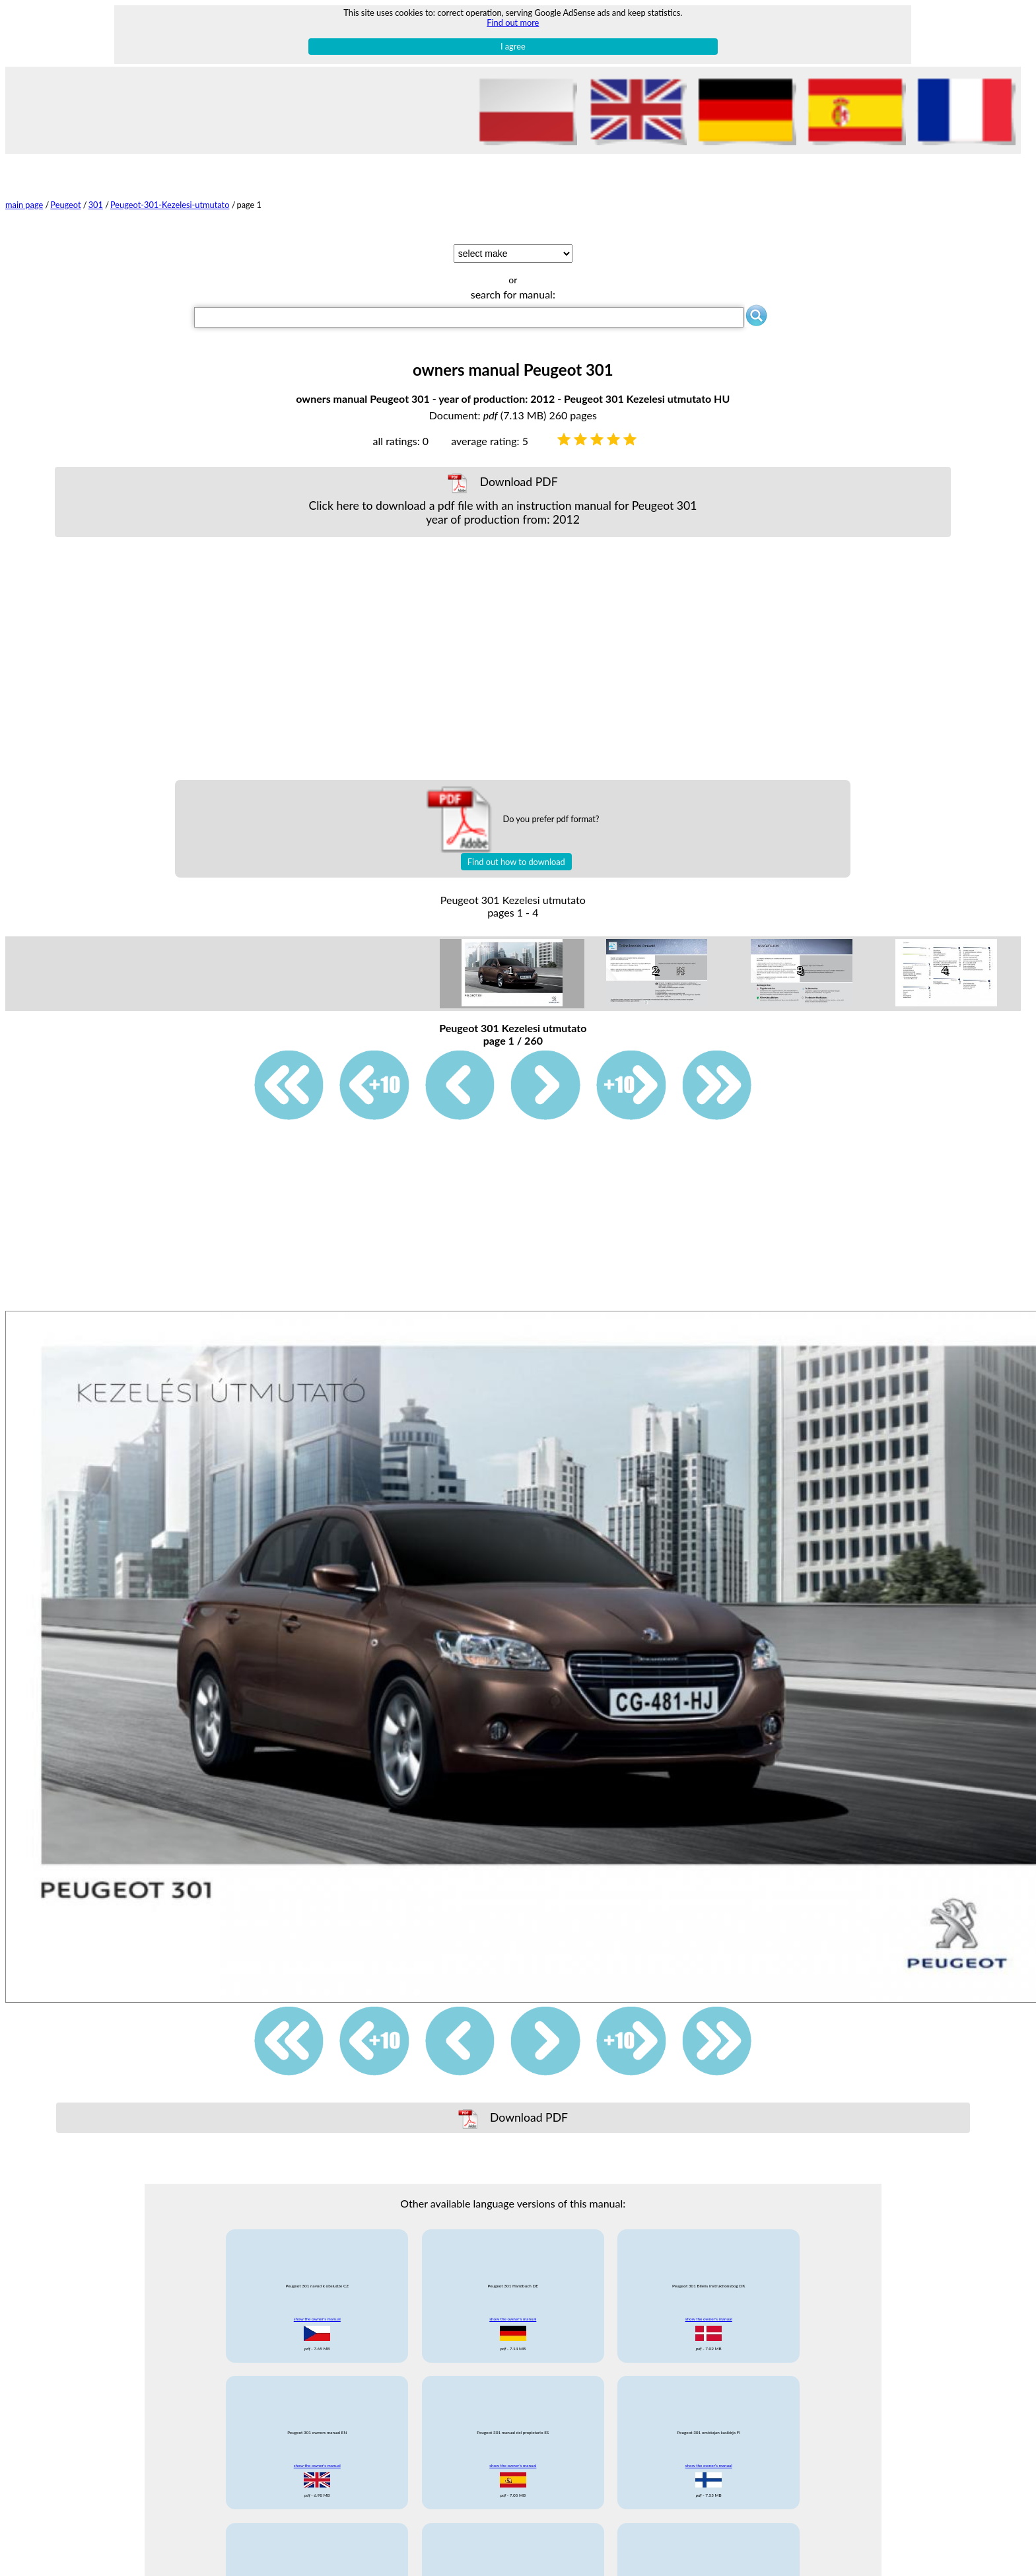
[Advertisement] (502, 658)
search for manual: (513, 294)
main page (24, 204)
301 (95, 204)
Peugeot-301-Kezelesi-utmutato (169, 204)
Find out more (513, 22)
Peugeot (65, 204)
